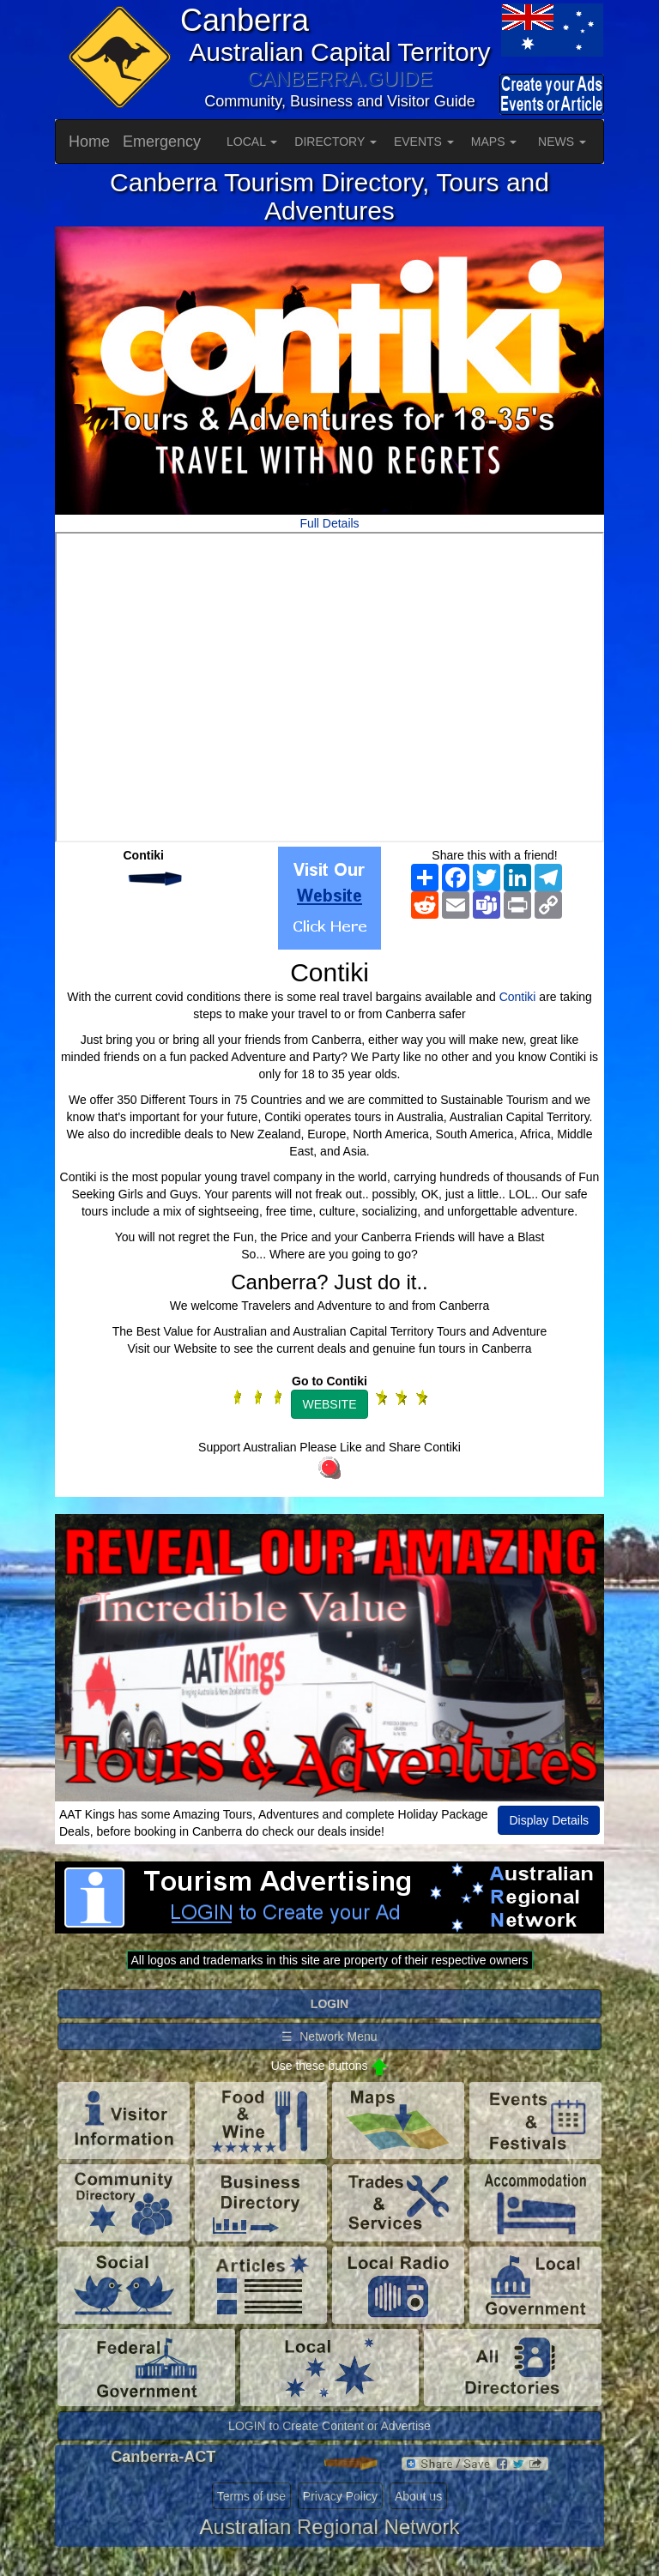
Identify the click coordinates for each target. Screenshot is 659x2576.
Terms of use (251, 2496)
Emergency (162, 141)
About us (418, 2496)
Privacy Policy (340, 2496)
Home (89, 141)
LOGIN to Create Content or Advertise (329, 2426)
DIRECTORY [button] (335, 141)
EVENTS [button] (424, 141)
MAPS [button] (494, 141)
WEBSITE (329, 1404)
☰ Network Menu (329, 2036)
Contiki (517, 997)
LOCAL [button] (252, 141)
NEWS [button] (562, 141)
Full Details (329, 523)
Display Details (549, 1820)
